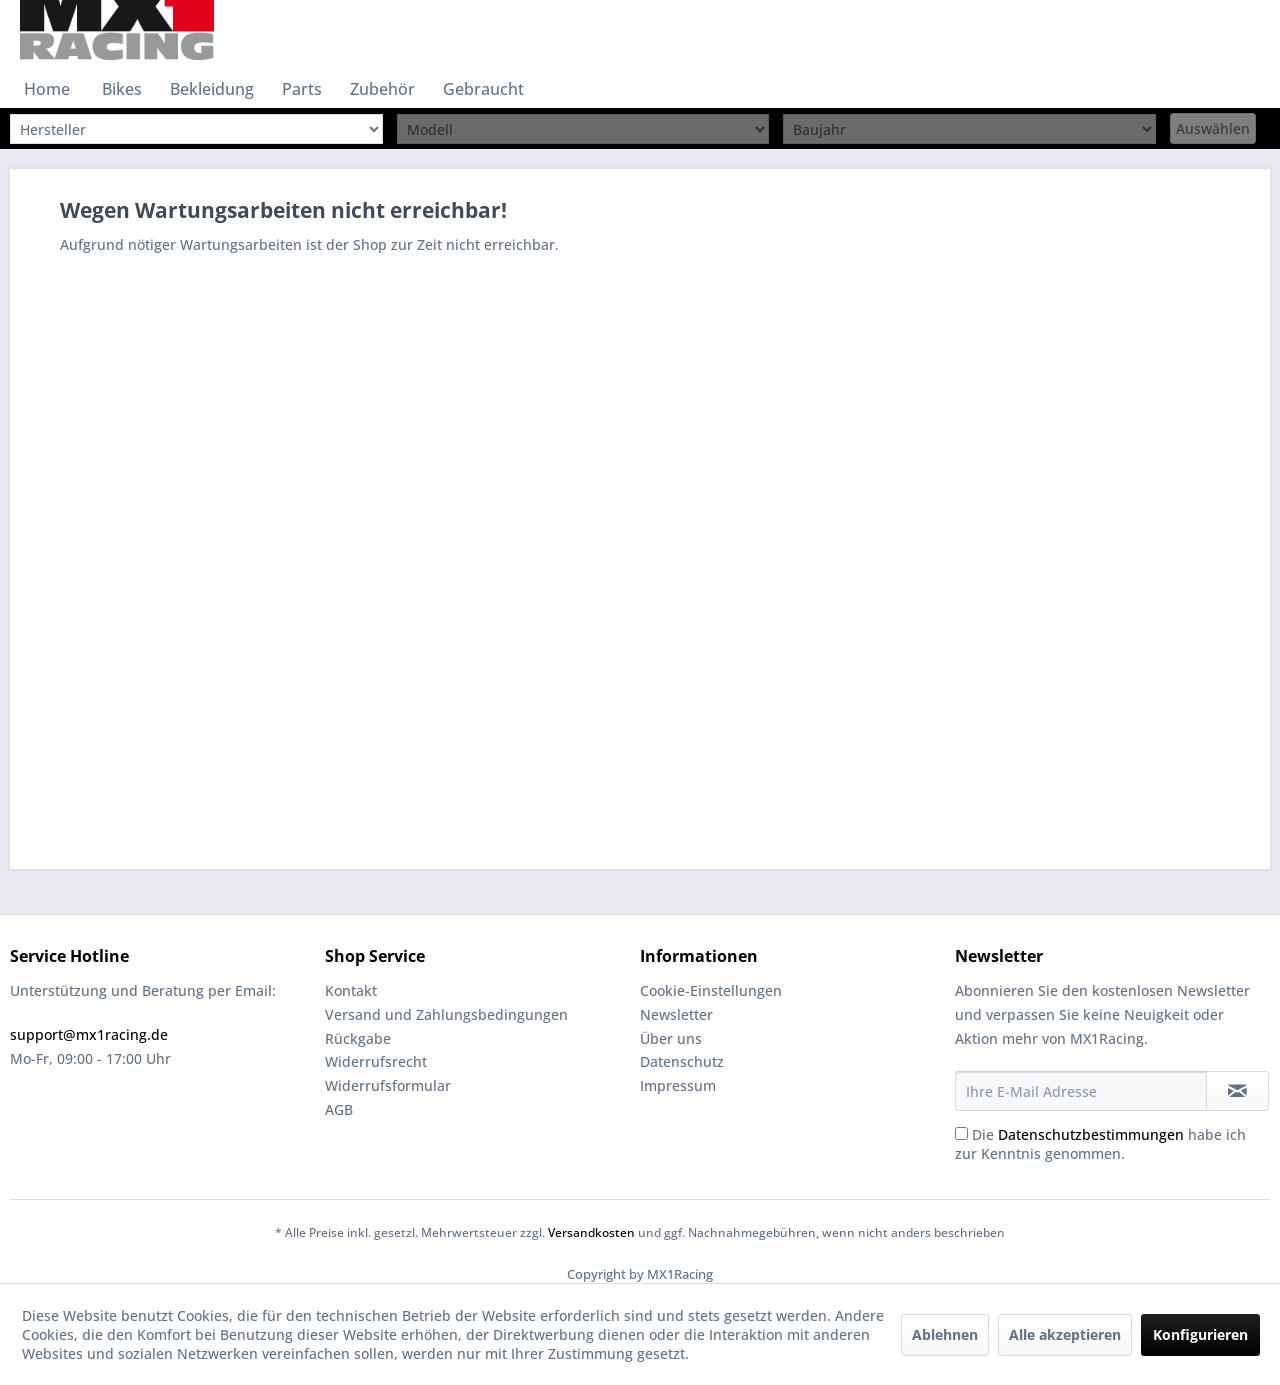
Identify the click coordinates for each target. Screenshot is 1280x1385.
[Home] (47, 89)
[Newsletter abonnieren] (1237, 1091)
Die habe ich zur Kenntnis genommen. (1100, 1144)
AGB (339, 1109)
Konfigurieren (1200, 1334)
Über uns (671, 1038)
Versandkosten (591, 1232)
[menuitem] (47, 89)
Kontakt (351, 990)
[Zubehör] (382, 89)
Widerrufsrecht (376, 1061)
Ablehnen (945, 1334)
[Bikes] (122, 89)
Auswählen (1213, 128)
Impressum (678, 1085)
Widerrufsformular (388, 1085)
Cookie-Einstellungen (711, 990)
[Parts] (302, 89)
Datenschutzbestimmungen (1091, 1134)
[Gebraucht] (483, 89)
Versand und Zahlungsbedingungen (446, 1014)
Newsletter (676, 1014)
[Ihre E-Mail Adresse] (1081, 1091)
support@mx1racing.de (89, 1034)
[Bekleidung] (212, 89)
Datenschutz (682, 1061)
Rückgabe (358, 1038)
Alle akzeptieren (1065, 1334)
